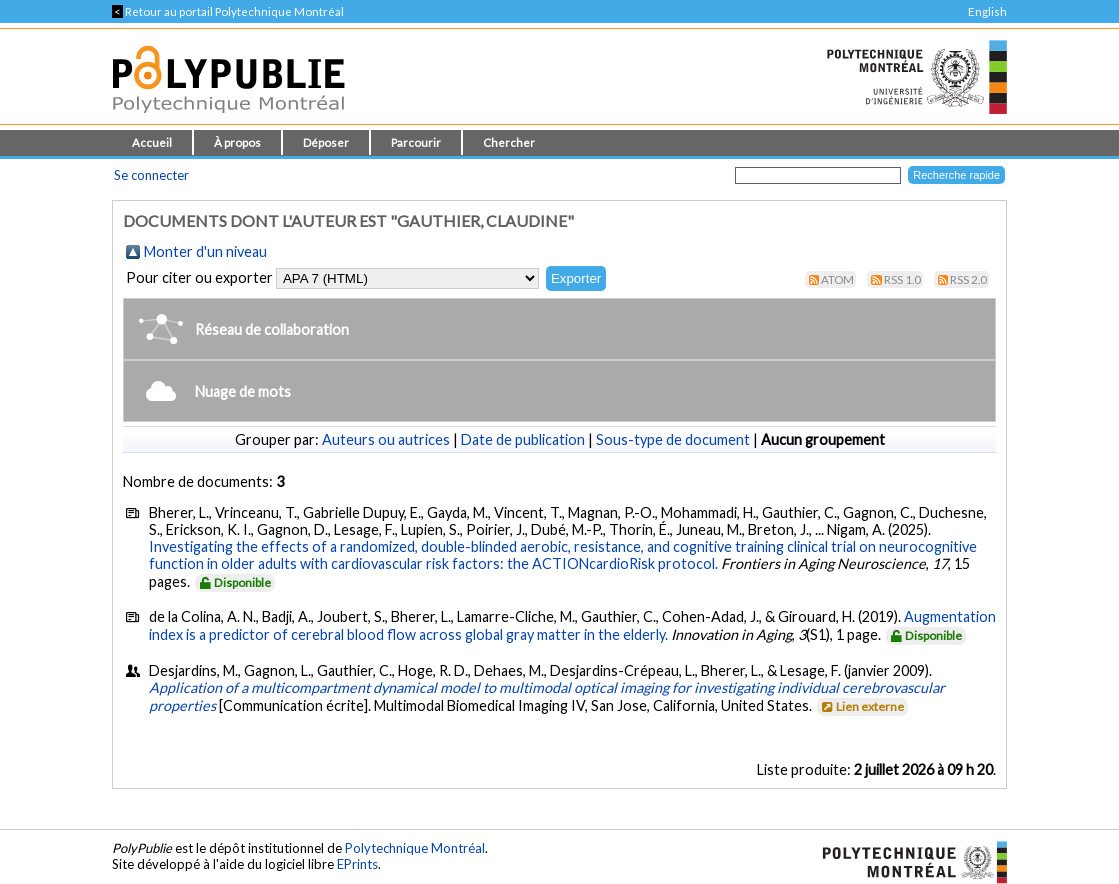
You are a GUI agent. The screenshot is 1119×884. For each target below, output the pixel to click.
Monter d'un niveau (205, 251)
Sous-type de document (673, 439)
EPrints (357, 864)
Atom (837, 279)
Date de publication (523, 439)
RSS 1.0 (902, 279)
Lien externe (861, 706)
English (987, 11)
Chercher (509, 142)
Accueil (152, 142)
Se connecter (151, 175)
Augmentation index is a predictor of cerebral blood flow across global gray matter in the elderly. (572, 625)
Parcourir (416, 142)
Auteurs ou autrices (386, 439)
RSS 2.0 (968, 279)
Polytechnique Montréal (415, 848)
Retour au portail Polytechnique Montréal (228, 11)
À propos (237, 142)
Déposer (326, 142)
